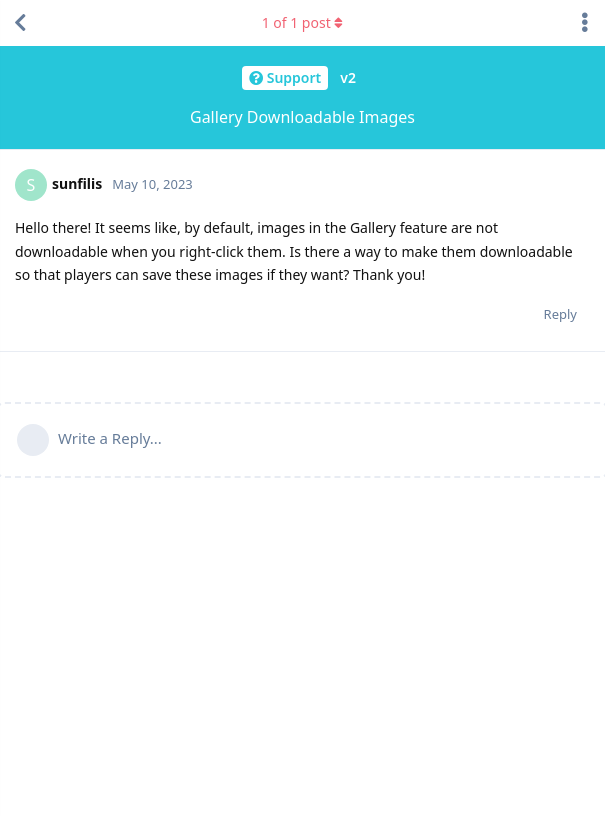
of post (303, 22)
